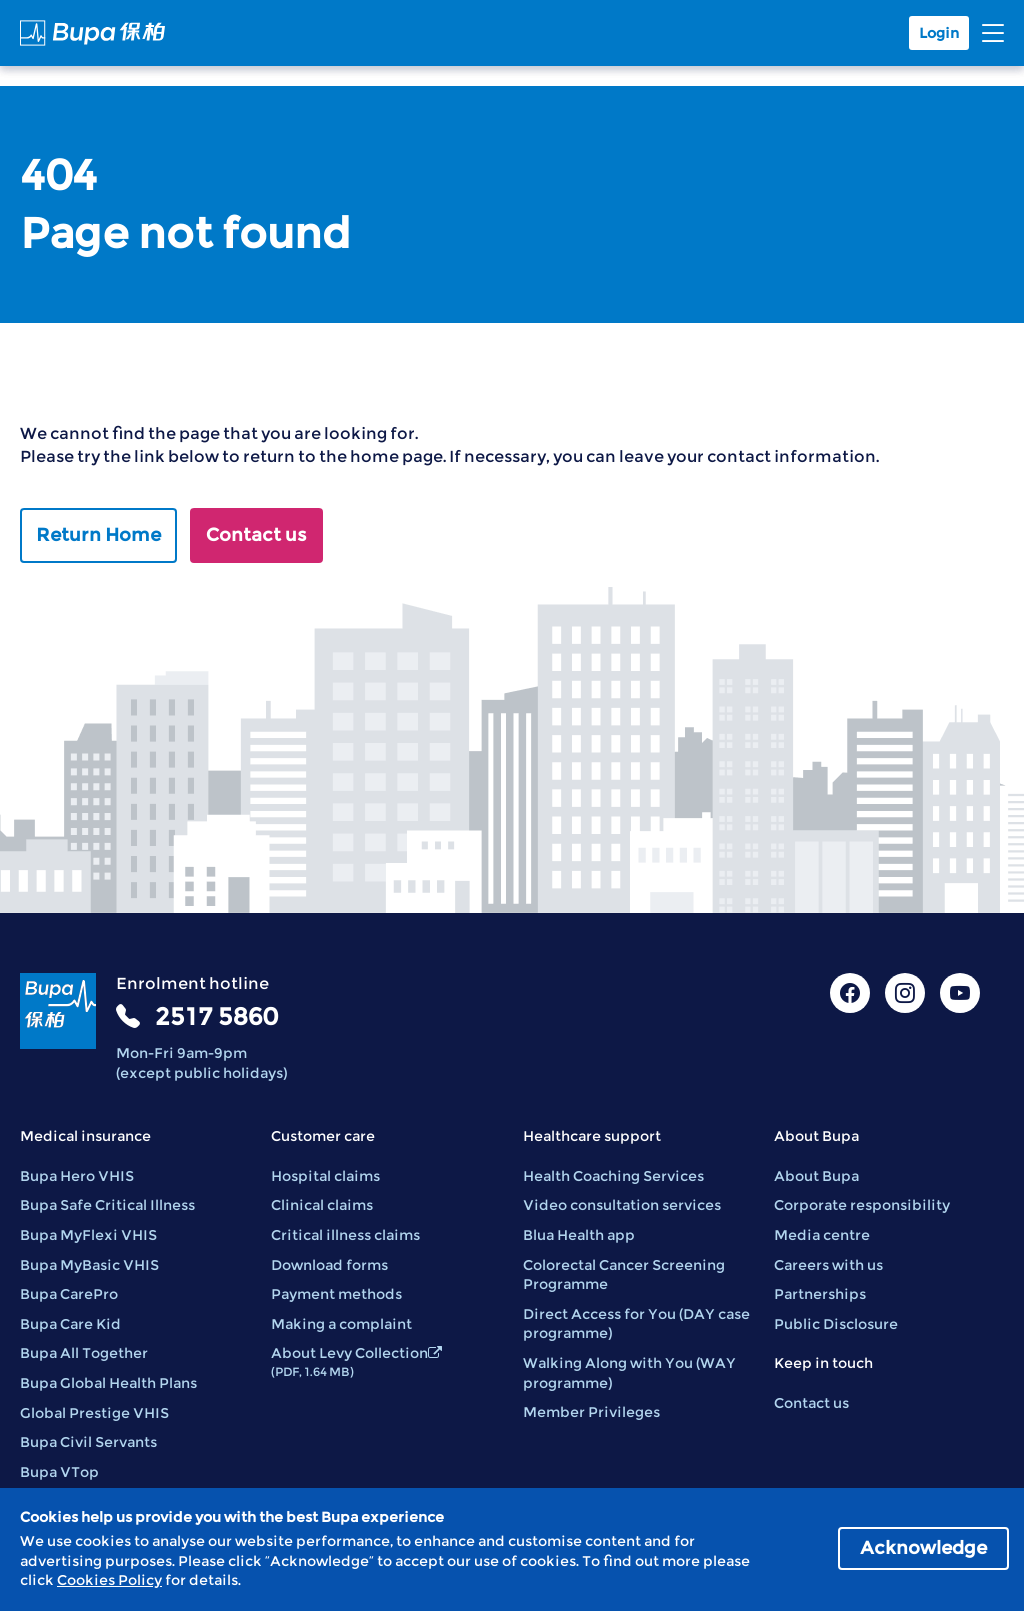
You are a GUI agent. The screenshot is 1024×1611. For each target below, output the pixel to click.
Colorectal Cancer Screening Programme (624, 1275)
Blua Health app (579, 1235)
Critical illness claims (345, 1235)
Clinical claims (322, 1205)
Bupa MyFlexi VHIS (88, 1235)
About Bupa (816, 1176)
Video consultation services (622, 1205)
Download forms (329, 1265)
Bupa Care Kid (70, 1324)
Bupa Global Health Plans (108, 1383)
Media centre (822, 1235)
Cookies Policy (109, 1580)
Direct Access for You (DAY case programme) (636, 1324)
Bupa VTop (59, 1472)
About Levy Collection (356, 1361)
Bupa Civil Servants (88, 1442)
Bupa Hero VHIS (77, 1176)
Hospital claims (325, 1176)
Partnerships (820, 1294)
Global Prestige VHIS (94, 1413)
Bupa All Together (84, 1353)
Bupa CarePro (69, 1294)
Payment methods (336, 1294)
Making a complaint (341, 1324)
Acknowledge (923, 1548)
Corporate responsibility (862, 1205)
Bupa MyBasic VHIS (89, 1265)
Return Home (98, 535)
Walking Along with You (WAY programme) (629, 1373)
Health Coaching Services (613, 1176)
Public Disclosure (836, 1324)
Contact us (256, 535)
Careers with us (828, 1265)
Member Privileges (591, 1412)
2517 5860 (216, 1016)
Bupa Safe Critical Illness (107, 1205)
